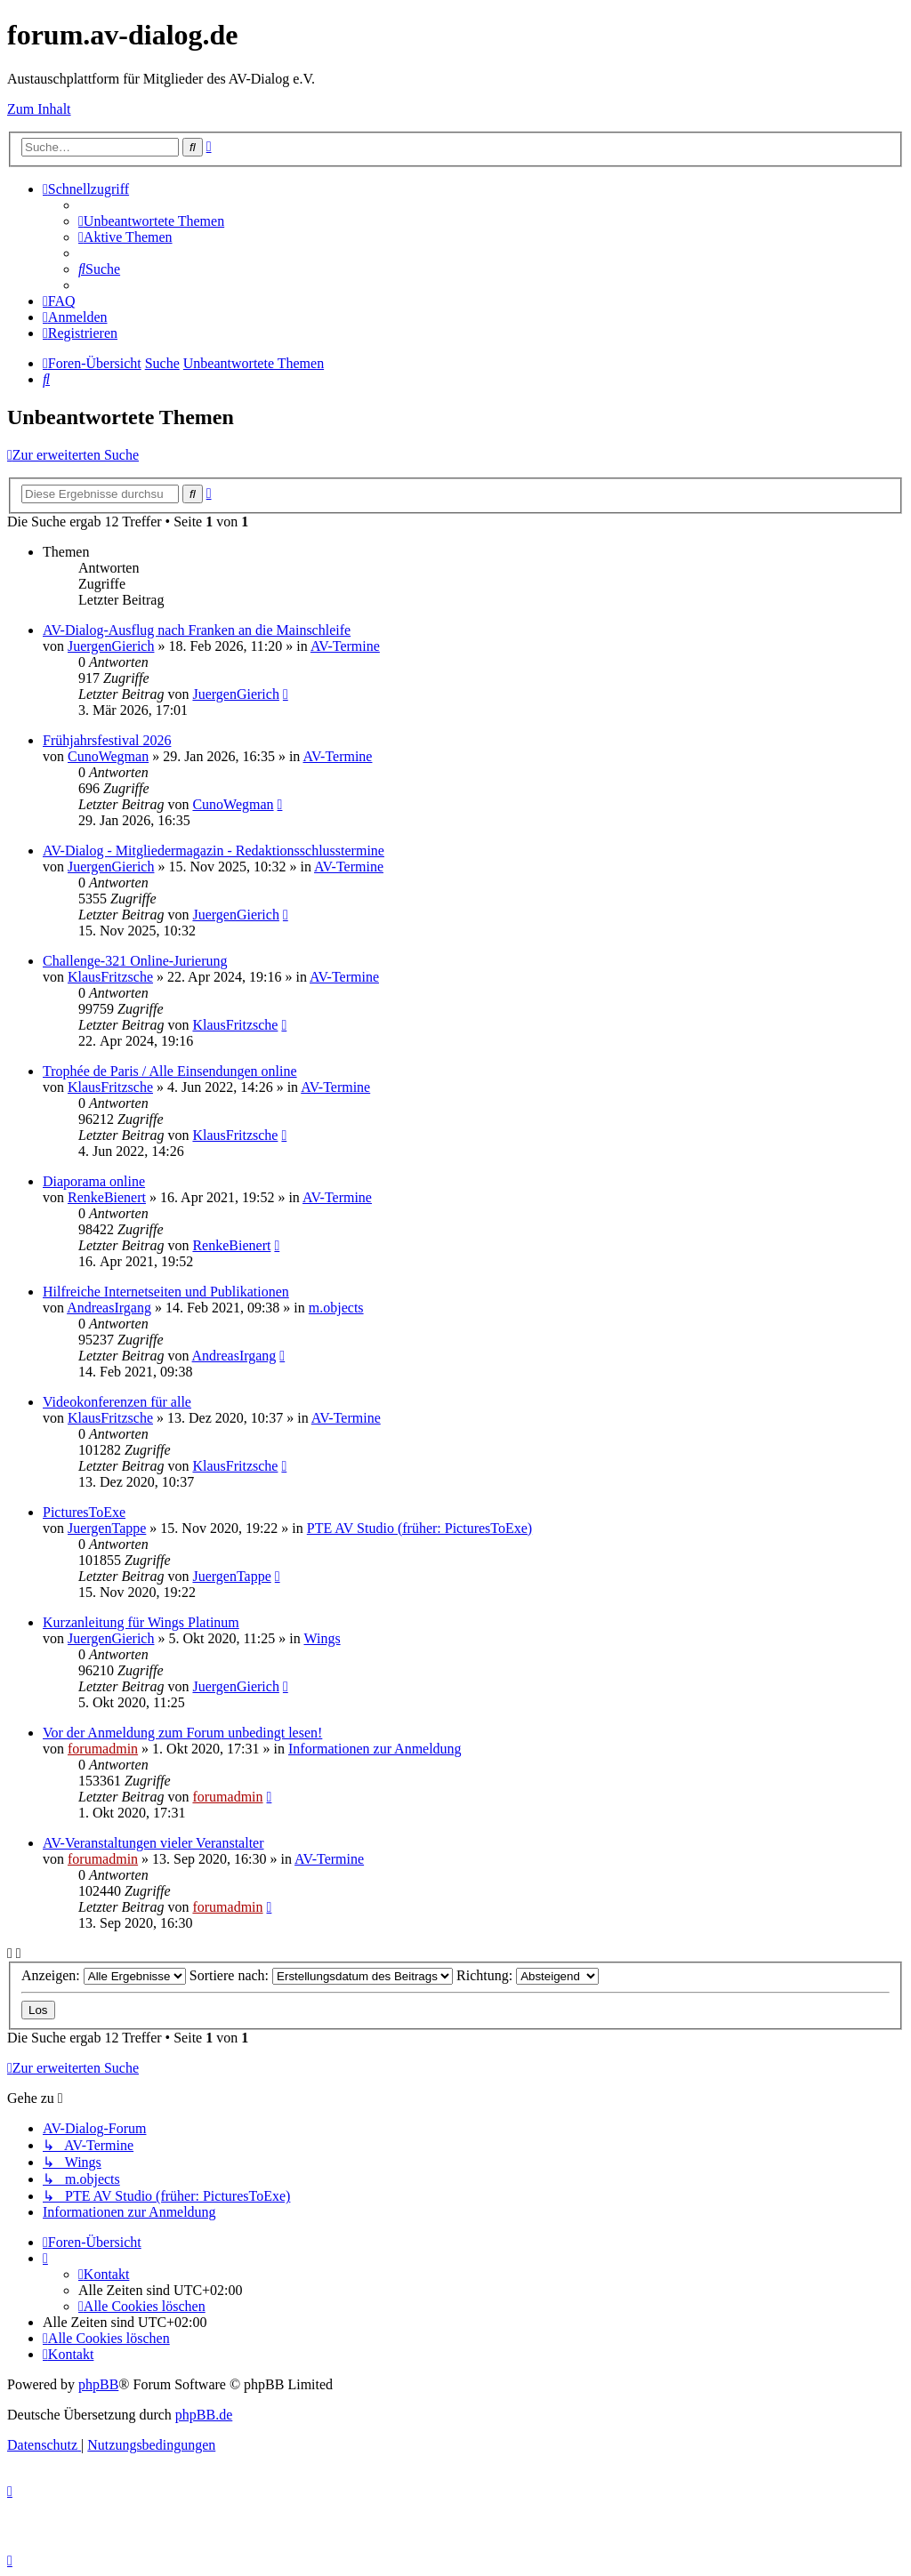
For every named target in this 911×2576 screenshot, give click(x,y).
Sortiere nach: (321, 1975)
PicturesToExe (84, 1512)
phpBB (98, 2384)
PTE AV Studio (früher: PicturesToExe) (419, 1528)
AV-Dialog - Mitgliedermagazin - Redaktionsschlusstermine (213, 850)
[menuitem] (151, 221)
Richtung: (527, 1975)
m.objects (336, 1307)
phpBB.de (203, 2414)
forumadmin (103, 1748)
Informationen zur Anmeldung (375, 1748)
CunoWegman (108, 756)
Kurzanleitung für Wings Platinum (141, 1622)
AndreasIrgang (109, 1307)
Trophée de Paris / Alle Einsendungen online (170, 1071)
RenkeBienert (107, 1197)
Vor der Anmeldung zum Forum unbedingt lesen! (182, 1732)
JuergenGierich (111, 646)
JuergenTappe (107, 1528)
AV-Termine (345, 646)
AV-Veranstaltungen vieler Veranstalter (153, 1842)
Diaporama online (94, 1181)
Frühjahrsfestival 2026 (107, 740)
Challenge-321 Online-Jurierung (135, 960)
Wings (321, 1638)
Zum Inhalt (39, 108)
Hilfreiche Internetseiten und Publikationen (166, 1291)
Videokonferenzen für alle (117, 1401)
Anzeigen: (103, 1975)
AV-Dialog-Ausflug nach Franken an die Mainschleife (197, 630)
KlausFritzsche (110, 976)
